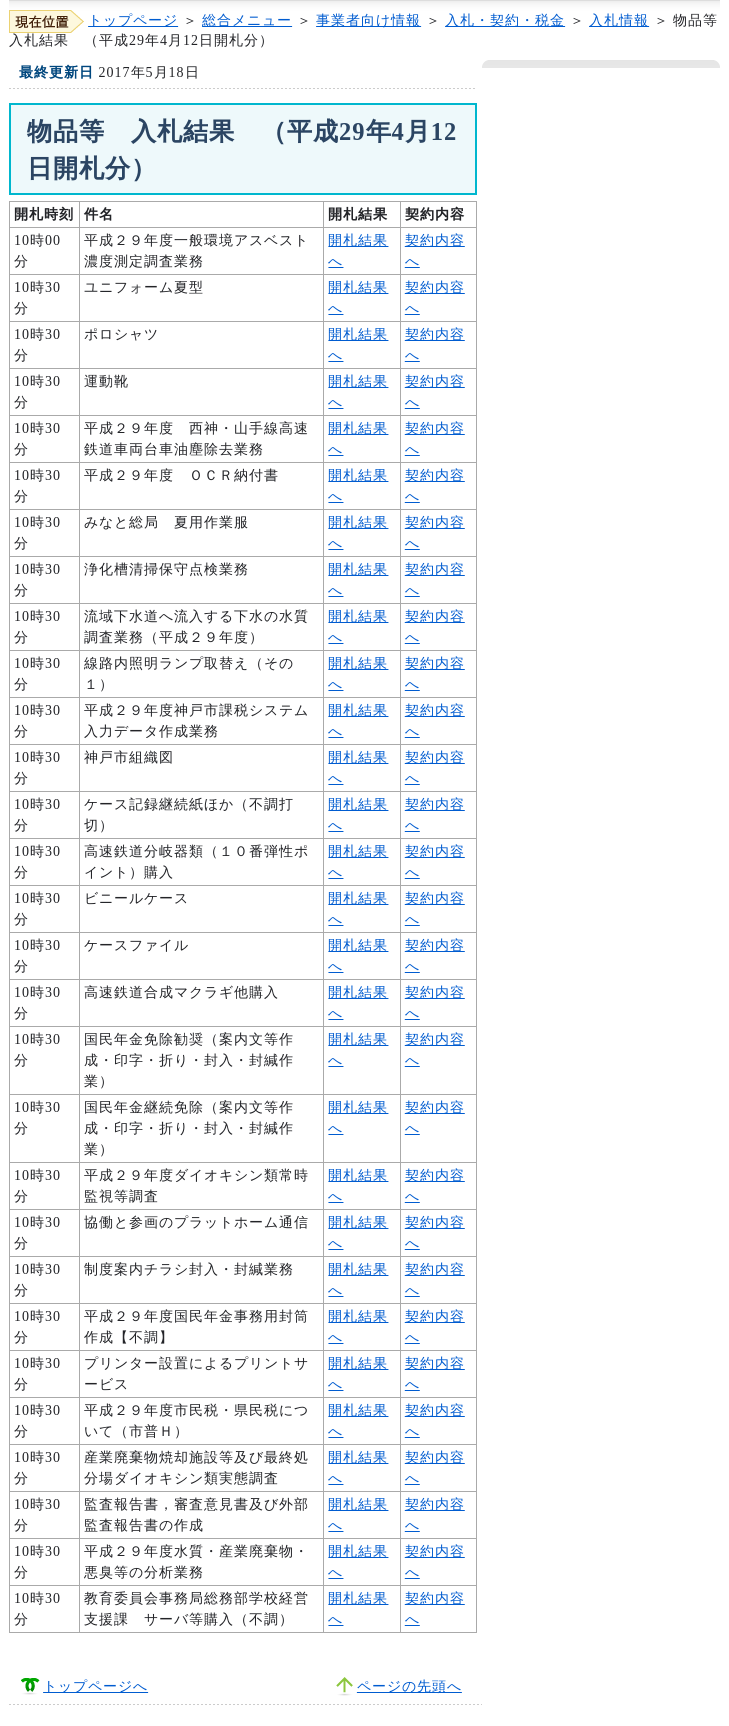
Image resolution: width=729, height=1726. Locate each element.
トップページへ (95, 1686)
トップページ (133, 20)
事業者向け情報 (368, 20)
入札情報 (619, 20)
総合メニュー (247, 20)
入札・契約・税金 (505, 20)
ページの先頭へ (409, 1686)
